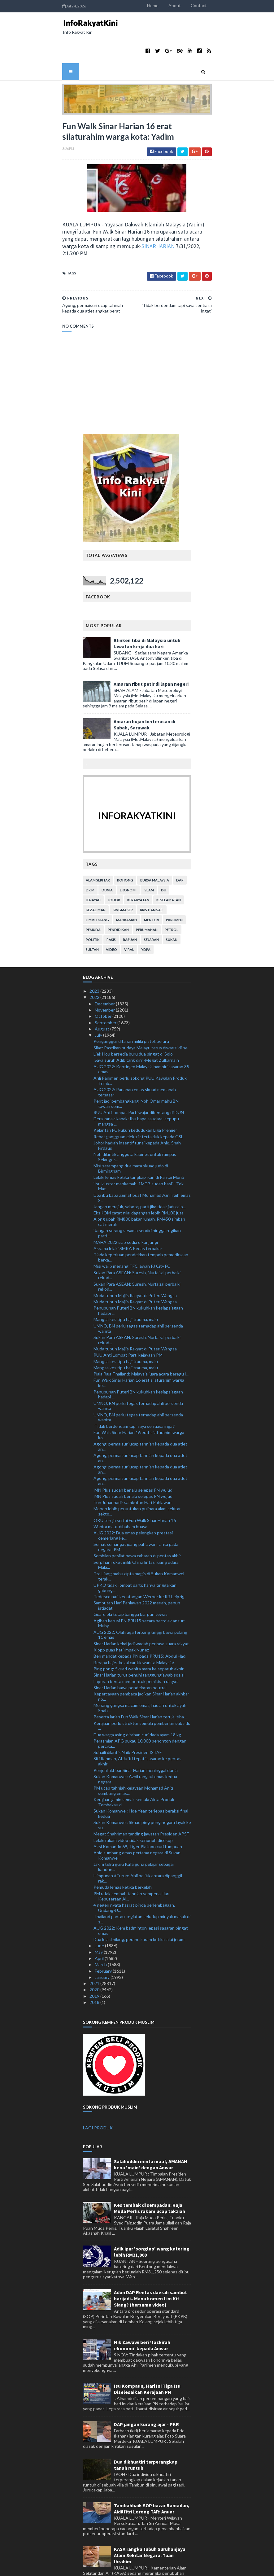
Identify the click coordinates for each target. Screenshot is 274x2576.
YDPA (146, 916)
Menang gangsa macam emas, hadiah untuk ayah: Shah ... (141, 1674)
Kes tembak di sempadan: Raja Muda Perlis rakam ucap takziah (149, 2175)
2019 (94, 1963)
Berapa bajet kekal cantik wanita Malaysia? (134, 1629)
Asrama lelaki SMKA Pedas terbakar (128, 1215)
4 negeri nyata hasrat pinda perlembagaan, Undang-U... (134, 1874)
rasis (111, 906)
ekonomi (128, 857)
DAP (180, 847)
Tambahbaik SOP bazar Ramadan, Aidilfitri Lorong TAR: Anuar (151, 2475)
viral (129, 916)
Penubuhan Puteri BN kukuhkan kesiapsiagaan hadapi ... (138, 1277)
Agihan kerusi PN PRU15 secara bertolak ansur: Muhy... (139, 1590)
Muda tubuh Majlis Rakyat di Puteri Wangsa (135, 1262)
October (103, 983)
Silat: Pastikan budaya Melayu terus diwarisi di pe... (142, 1014)
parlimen (174, 887)
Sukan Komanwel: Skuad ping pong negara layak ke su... (142, 1792)
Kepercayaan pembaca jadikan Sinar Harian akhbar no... (141, 1663)
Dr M (90, 857)
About (216, 5)
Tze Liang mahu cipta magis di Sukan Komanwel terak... (139, 1543)
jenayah (93, 867)
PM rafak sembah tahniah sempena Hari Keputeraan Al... (131, 1863)
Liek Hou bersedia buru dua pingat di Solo (133, 1020)
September (106, 989)
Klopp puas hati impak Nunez (121, 1616)
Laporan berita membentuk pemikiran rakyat (136, 1648)
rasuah (130, 906)
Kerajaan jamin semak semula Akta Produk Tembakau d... (134, 1769)
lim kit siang (97, 887)
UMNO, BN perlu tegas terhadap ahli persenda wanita (138, 1295)
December (105, 970)
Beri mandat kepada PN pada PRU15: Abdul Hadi (140, 1622)
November (105, 976)
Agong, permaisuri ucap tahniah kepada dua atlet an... (140, 1413)
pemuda (93, 896)
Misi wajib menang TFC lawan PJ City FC (132, 1233)
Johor (114, 867)
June (100, 1912)
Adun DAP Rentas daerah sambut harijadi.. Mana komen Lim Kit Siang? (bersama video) (150, 2265)
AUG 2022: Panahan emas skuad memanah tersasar (135, 1059)
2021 (94, 1950)
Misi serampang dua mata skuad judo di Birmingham (131, 1135)
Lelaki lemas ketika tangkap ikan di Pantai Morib (139, 1144)
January (103, 1944)
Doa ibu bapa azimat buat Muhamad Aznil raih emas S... (142, 1164)
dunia (107, 857)
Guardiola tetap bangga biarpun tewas (130, 1581)
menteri (151, 887)
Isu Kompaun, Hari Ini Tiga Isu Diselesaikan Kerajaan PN (147, 2356)
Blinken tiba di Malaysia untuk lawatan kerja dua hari (147, 610)
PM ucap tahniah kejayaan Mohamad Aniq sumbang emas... (133, 1757)
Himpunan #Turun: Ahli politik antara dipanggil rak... (138, 1845)
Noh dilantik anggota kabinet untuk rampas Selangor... (135, 1123)
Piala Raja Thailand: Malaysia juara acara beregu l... (141, 1340)
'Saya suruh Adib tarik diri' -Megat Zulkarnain (136, 1027)
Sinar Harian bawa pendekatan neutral (130, 1654)
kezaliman (96, 877)
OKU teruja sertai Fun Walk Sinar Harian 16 (135, 1486)
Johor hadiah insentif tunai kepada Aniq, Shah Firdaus (137, 1112)
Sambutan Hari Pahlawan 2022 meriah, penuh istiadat (137, 1572)
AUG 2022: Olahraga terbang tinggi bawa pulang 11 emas (140, 1601)
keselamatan (169, 867)
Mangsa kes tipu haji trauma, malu (126, 1286)
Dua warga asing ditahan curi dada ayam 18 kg (137, 1701)
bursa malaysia (155, 847)
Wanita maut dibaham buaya (120, 1493)
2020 (94, 1956)
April (100, 1925)
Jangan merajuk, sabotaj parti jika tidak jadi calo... (140, 1173)
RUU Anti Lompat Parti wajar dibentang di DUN (139, 1079)
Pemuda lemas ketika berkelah (123, 1854)
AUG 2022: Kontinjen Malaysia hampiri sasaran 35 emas (141, 1036)
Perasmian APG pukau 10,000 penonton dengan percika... (140, 1710)
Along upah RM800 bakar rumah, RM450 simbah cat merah (139, 1188)
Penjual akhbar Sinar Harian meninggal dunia (136, 1736)
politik (93, 906)
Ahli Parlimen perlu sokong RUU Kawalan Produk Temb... (140, 1047)
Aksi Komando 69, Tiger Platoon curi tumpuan (138, 1813)
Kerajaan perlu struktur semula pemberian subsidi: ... (142, 1692)
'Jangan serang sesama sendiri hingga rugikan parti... (137, 1200)
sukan (172, 906)
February (104, 1937)
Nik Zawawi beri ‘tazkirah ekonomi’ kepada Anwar (142, 2312)
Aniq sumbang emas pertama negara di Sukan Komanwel (137, 1822)
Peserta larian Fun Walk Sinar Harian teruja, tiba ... (141, 1683)
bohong (125, 847)
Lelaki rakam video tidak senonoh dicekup (133, 1806)
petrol (172, 896)
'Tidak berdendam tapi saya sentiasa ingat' (134, 1393)
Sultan (92, 916)
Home (194, 5)
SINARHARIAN (83, 220)
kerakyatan (139, 867)
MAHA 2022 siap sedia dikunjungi (126, 1208)
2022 (94, 964)
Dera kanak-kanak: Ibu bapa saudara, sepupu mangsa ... (136, 1088)
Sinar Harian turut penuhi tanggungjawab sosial (139, 1641)
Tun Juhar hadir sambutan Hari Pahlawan (133, 1469)
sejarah (151, 906)
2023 (94, 957)
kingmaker (123, 877)
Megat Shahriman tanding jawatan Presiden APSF (141, 1800)
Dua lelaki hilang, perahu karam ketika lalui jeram (139, 1906)
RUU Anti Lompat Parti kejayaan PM (128, 1321)
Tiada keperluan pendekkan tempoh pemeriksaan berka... (141, 1224)
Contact (240, 5)
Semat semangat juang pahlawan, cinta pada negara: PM (136, 1513)
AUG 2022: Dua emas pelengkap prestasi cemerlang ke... (133, 1502)
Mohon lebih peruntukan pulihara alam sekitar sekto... (137, 1478)
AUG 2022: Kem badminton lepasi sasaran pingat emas (141, 1897)
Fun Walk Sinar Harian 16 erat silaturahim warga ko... (139, 1349)
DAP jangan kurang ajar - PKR (146, 2391)
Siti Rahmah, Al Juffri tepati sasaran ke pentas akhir (137, 1728)
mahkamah (126, 887)
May (99, 1919)
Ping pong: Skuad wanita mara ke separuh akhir (139, 1635)
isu (164, 857)
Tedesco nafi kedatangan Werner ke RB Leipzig (139, 1563)
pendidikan (118, 896)
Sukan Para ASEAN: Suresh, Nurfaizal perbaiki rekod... (137, 1241)
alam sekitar (98, 847)
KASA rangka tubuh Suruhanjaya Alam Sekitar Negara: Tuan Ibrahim (149, 2522)
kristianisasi (152, 877)
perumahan (147, 896)
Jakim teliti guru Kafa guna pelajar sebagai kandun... (134, 1833)
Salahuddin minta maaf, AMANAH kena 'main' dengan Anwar (150, 2131)
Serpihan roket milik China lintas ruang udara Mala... (136, 1531)
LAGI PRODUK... (99, 2094)
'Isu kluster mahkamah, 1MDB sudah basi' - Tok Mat (139, 1153)
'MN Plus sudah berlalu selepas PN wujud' (133, 1456)
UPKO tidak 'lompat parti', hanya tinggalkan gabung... (135, 1554)
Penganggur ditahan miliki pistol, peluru (131, 1008)
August (102, 995)
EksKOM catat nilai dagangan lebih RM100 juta (139, 1179)
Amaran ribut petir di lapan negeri (151, 651)
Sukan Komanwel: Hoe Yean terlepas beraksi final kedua (141, 1780)
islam (149, 857)
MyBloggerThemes (136, 2567)
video (111, 916)
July (99, 1001)
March (101, 1931)
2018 (94, 1969)
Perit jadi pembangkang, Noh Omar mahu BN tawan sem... (136, 1070)
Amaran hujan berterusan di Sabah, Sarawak (145, 691)
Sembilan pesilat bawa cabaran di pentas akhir (137, 1522)
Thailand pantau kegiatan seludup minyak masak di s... (142, 1886)
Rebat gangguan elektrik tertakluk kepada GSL (138, 1103)
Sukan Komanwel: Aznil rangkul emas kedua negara (135, 1746)
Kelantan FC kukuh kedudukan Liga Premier (135, 1097)
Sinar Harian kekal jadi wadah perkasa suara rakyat (141, 1610)
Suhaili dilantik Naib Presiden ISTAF (128, 1719)
